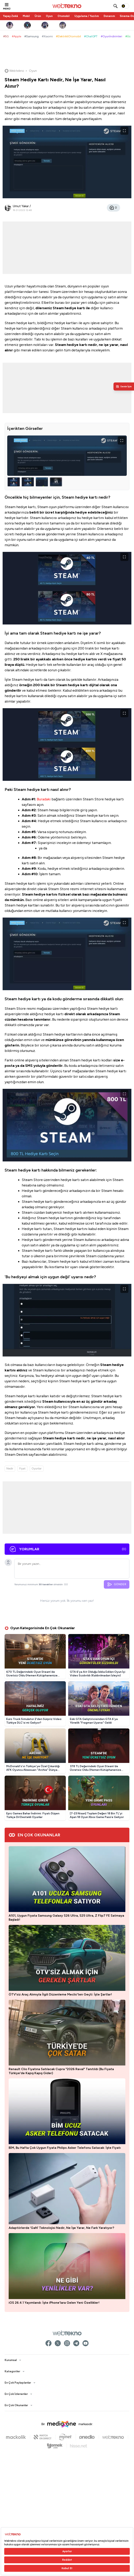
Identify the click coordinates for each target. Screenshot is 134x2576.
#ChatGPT (91, 36)
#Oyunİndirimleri (111, 36)
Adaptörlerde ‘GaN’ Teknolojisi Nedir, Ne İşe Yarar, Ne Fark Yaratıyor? (61, 2232)
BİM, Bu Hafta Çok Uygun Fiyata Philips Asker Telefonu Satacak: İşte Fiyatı (65, 2154)
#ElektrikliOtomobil (68, 36)
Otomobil (64, 16)
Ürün (38, 16)
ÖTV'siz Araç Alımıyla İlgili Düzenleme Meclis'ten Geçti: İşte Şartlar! (60, 1996)
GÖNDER (116, 1585)
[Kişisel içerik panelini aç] (123, 386)
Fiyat (22, 1469)
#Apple (16, 36)
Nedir (9, 1469)
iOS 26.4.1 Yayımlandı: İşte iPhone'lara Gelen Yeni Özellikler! (54, 2309)
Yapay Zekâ (10, 16)
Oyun (49, 16)
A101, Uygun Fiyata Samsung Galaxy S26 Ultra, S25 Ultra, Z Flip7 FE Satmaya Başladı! (66, 1919)
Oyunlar (37, 1469)
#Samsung (31, 36)
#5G (6, 36)
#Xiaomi (47, 36)
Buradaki (44, 800)
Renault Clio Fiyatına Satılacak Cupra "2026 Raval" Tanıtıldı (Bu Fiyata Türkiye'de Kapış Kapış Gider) (61, 2075)
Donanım (109, 16)
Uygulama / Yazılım (86, 16)
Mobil (26, 16)
